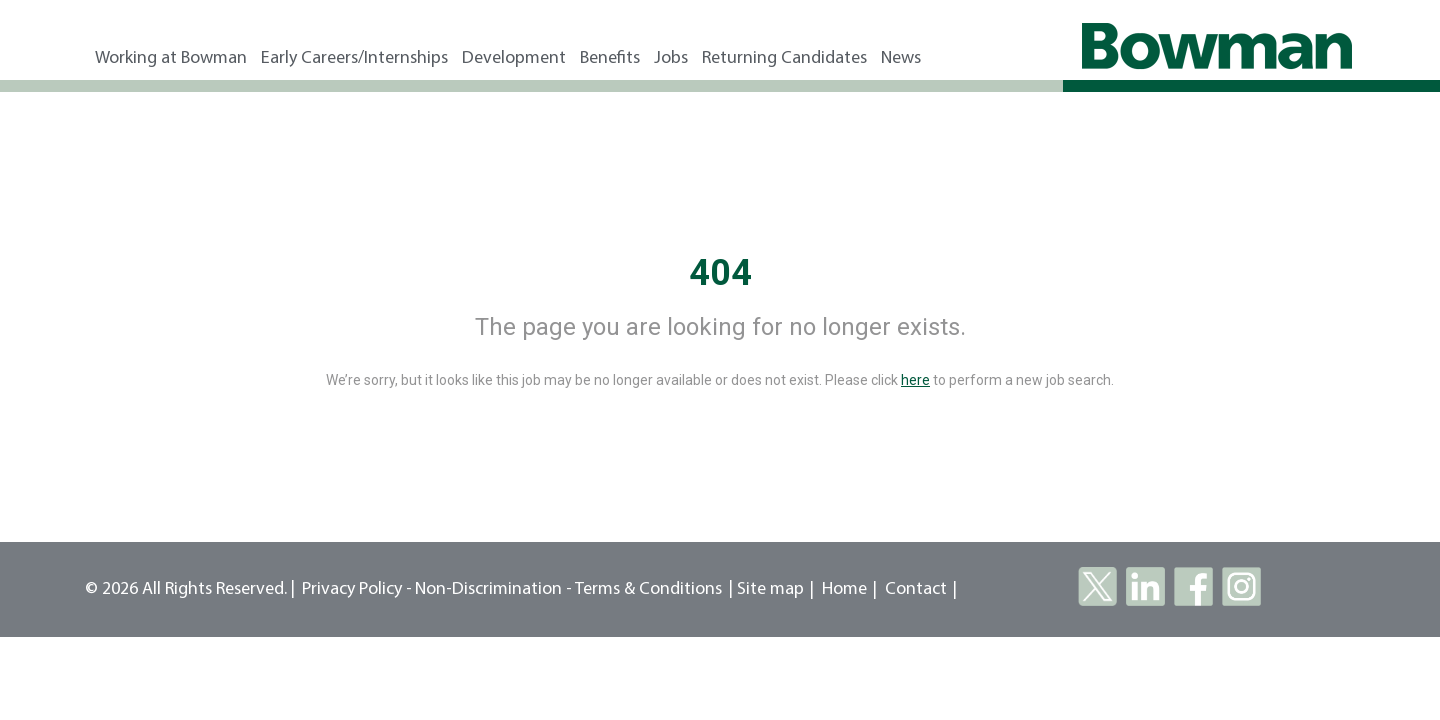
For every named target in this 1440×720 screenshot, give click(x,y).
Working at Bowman (171, 58)
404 (720, 273)
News (901, 58)
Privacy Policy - (357, 589)
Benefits (610, 58)
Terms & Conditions (648, 589)
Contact (916, 589)
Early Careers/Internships (354, 58)
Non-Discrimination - (495, 589)
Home (844, 589)
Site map (770, 589)
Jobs (671, 58)
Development (514, 58)
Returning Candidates (784, 58)
